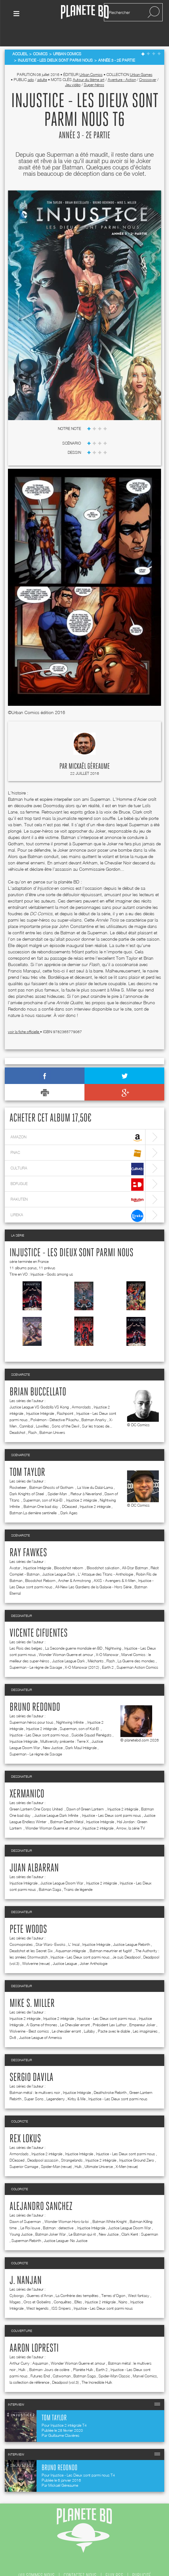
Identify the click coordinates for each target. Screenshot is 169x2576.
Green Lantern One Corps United (37, 1791)
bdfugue (77, 1167)
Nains (122, 2284)
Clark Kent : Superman (139, 2216)
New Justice (53, 1730)
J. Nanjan (26, 2263)
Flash (32, 1415)
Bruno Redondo (35, 1690)
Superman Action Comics (137, 1649)
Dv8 (13, 2020)
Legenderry (55, 2081)
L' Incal (73, 1927)
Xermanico (27, 1777)
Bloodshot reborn (69, 1550)
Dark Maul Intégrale (81, 1730)
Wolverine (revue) (36, 1946)
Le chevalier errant (66, 2013)
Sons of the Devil (65, 1408)
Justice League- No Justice (65, 2223)
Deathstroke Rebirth (110, 2075)
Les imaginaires (145, 2013)
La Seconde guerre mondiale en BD (73, 1630)
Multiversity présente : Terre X (64, 1723)
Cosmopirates (21, 1927)
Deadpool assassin (42, 2142)
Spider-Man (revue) (56, 2149)
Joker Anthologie (93, 1946)
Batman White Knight (109, 2204)
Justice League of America (40, 2020)
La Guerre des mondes (136, 1643)
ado (31, 62)
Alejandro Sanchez (41, 2189)
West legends (37, 2290)
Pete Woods (28, 1912)
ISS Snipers (61, 2290)
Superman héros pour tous (31, 1704)
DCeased (69, 1489)
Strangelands (72, 2142)
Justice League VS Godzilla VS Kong (39, 1389)
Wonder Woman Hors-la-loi (67, 2204)
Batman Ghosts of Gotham (51, 1470)
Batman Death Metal (66, 1804)
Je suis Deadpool (126, 1939)
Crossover (147, 62)
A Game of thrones (41, 2007)
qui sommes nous (36, 2558)
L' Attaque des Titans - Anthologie (105, 1556)
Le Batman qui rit (82, 2216)
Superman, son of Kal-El (43, 1482)
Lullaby (89, 2013)
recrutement (66, 2566)
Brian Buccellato (38, 1375)
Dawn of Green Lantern (85, 1791)
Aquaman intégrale (71, 1933)
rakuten (77, 1183)
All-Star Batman (135, 1550)
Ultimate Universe (98, 2149)
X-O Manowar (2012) (82, 1649)
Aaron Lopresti (34, 2331)
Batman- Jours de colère (49, 2352)
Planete (85, 12)
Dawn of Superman (26, 2204)
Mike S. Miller (32, 1986)
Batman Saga (50, 1872)
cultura (77, 1152)
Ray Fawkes (28, 1535)
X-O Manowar (107, 1637)
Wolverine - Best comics (29, 2013)
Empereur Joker (142, 2007)
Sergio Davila (31, 2060)
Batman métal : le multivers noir (35, 2075)
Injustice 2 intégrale (81, 1482)
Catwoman (62, 2358)
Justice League (65, 1946)
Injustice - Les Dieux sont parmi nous (71, 1236)
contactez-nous (80, 2558)
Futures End (40, 2358)
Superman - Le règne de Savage (36, 1649)
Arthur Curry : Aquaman (29, 2345)
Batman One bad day (41, 1489)
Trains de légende (78, 1872)
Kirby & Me (76, 2081)
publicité (141, 2558)
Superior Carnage (24, 2149)
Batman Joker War (50, 2216)
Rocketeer (18, 1470)
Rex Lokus (25, 2121)
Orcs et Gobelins (37, 2284)
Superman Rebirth (26, 2223)
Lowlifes (42, 1408)
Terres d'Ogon (113, 2278)
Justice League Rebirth (131, 1927)
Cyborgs (17, 2278)
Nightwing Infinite (70, 1704)
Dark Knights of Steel (27, 1476)
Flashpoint (65, 1396)
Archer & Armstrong (74, 1563)
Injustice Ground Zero (136, 2142)
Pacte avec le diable (114, 2013)
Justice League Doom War (61, 1865)
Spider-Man (58, 1476)
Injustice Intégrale (40, 1396)
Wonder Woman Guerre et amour (66, 1637)
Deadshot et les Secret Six (31, 1933)
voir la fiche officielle (24, 1014)
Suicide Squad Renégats (91, 1717)
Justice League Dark (58, 1556)
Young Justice (21, 2216)
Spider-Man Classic (114, 2358)
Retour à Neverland (86, 1476)
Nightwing (113, 1630)
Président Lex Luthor (109, 2007)
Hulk (78, 2149)
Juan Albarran (34, 1851)
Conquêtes (62, 2284)
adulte (42, 62)
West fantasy (138, 2278)
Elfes (78, 2284)
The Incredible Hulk (97, 2364)
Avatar (15, 1550)
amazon (77, 1120)
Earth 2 (108, 1649)
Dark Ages (69, 1495)
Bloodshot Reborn (40, 1563)
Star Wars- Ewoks (50, 1927)
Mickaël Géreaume (89, 749)
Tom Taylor (27, 1455)
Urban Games (141, 57)
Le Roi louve (30, 2210)
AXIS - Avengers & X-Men (114, 1563)
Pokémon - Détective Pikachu (54, 1402)
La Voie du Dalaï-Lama (95, 1470)
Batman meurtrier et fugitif (111, 1933)
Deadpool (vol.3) (65, 2364)
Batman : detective (58, 2210)
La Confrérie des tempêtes (77, 2278)
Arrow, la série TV (130, 1810)
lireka (77, 1198)
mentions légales (107, 2566)
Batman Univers (52, 1415)
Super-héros (94, 67)
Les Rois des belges (26, 1630)
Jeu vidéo (73, 67)
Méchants (96, 1643)
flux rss (114, 2558)
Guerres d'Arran (40, 2278)
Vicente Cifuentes (39, 1616)
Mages (15, 2284)
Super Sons (34, 2081)
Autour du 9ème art (89, 62)
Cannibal (26, 1408)
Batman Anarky (93, 1402)
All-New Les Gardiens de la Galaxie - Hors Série (93, 1569)
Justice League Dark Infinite (56, 1798)
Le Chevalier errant (75, 2007)
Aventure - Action (122, 62)
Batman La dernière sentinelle (33, 1495)
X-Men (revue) (127, 2149)
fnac (77, 1136)
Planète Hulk (83, 2352)
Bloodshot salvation (103, 1550)
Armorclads (81, 1389)
